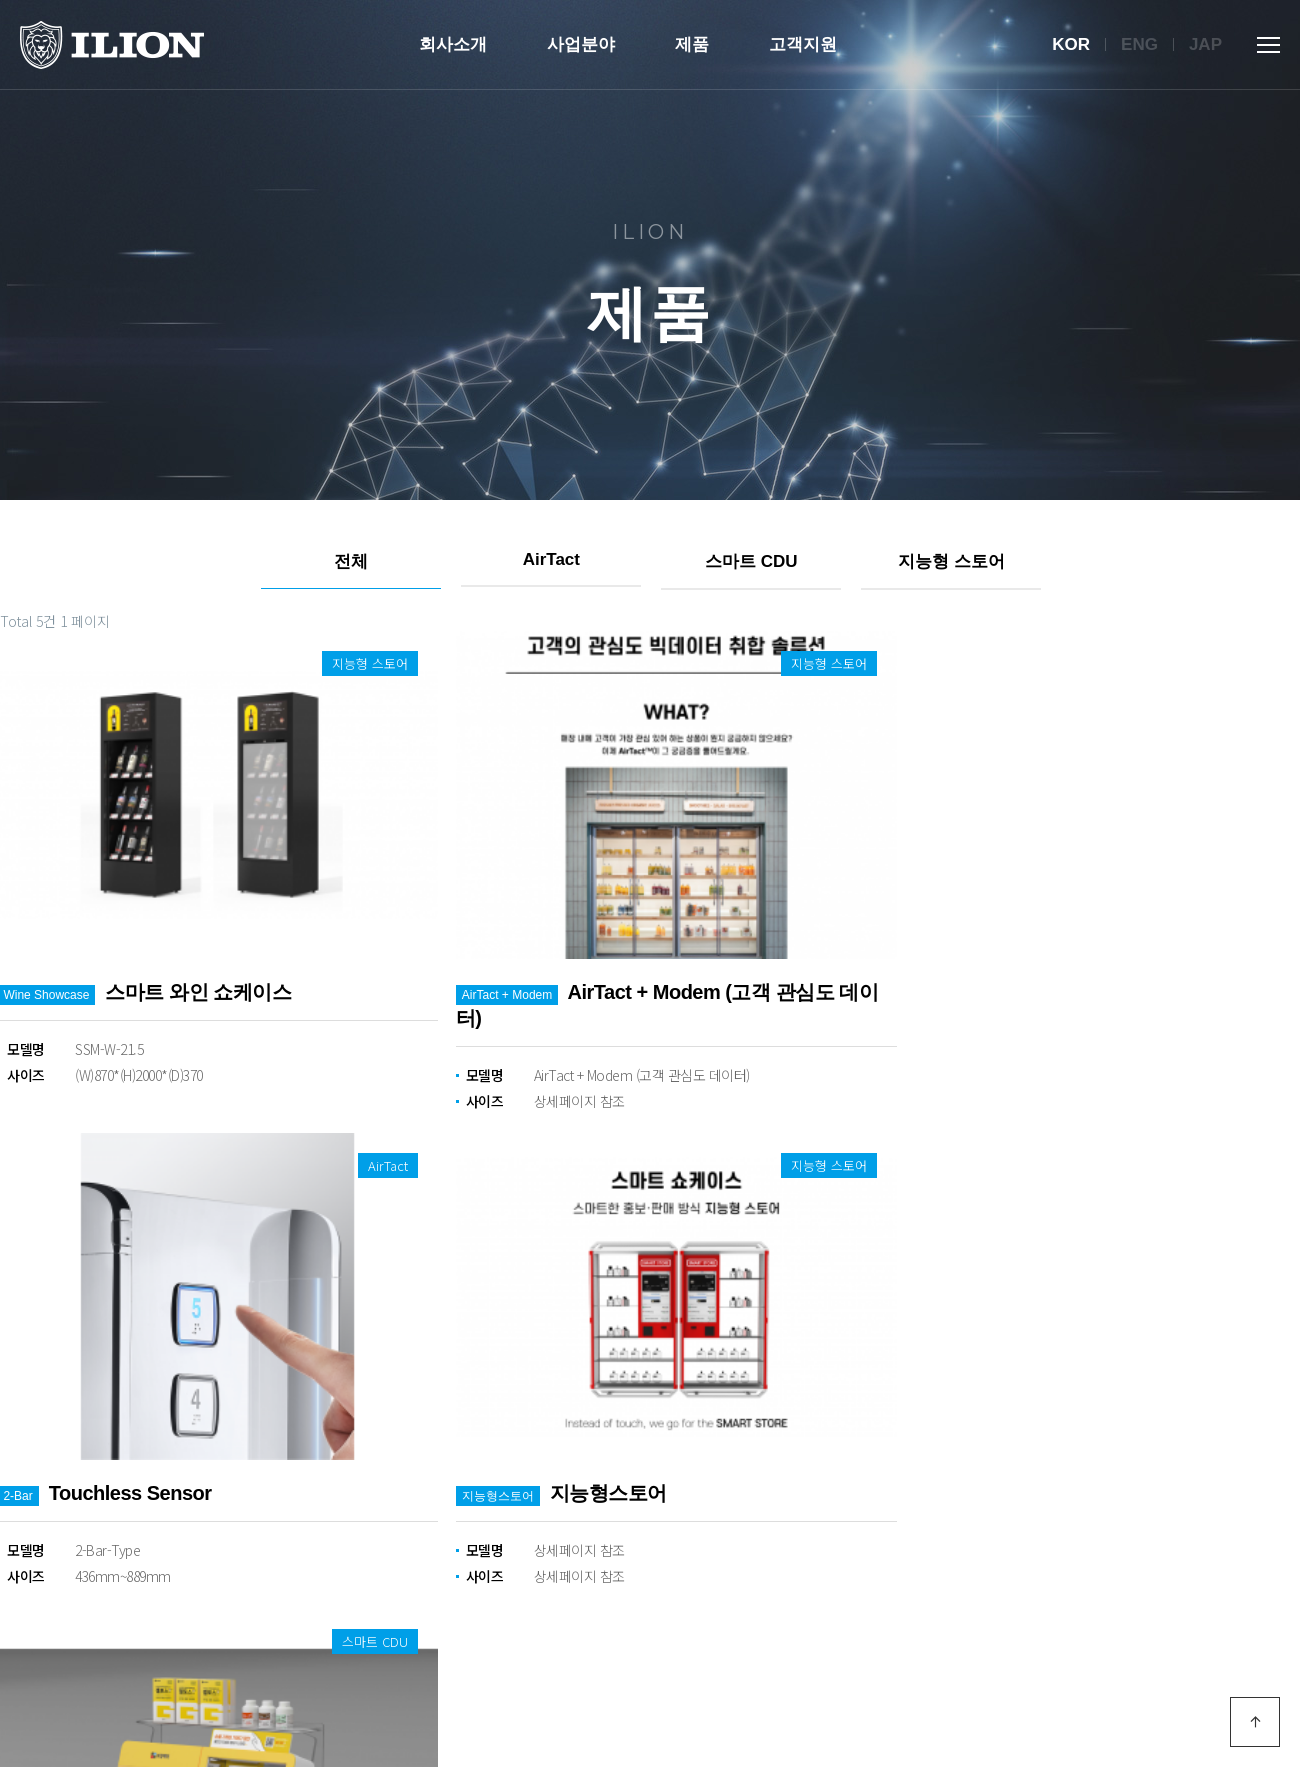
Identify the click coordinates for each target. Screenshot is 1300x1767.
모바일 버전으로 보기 (1230, 1669)
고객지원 (803, 44)
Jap (1205, 44)
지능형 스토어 (950, 561)
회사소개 (453, 44)
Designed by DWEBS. (363, 1714)
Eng (1139, 44)
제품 (692, 44)
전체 (350, 561)
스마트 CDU (750, 561)
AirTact (549, 559)
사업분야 (581, 44)
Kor (1071, 44)
